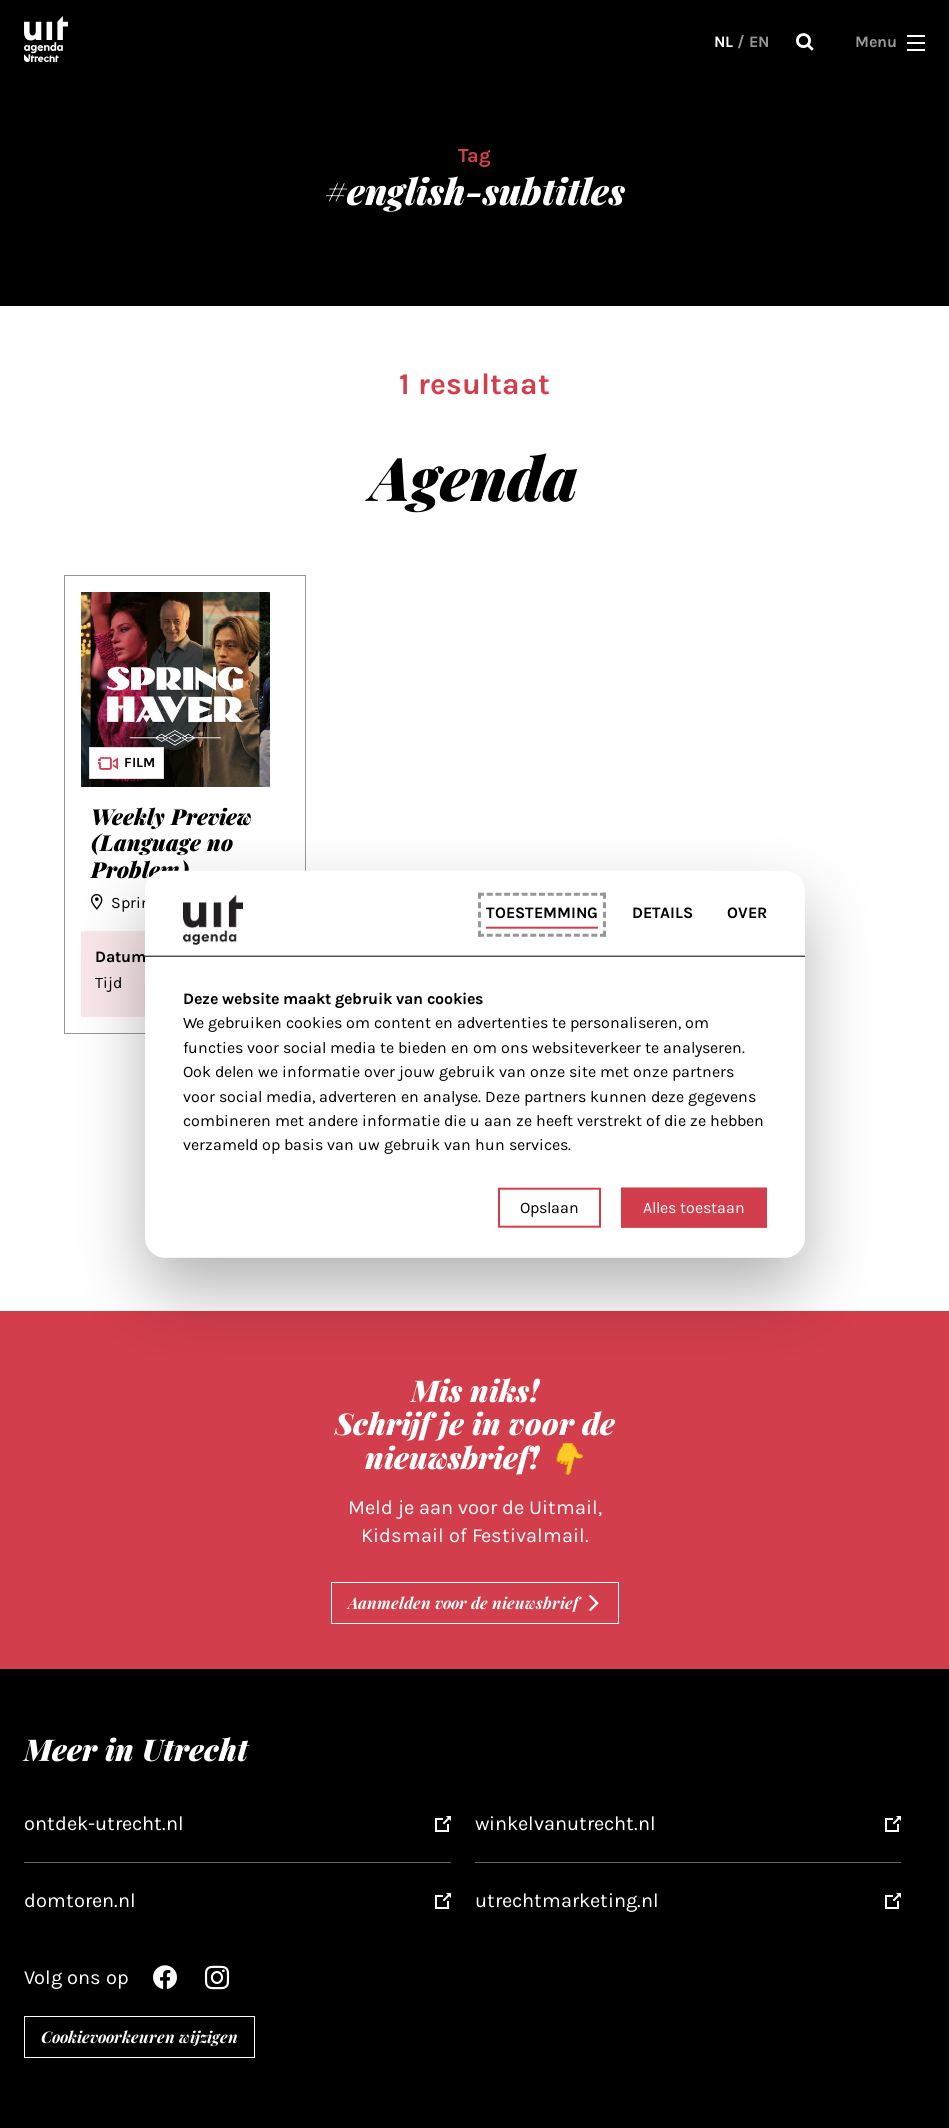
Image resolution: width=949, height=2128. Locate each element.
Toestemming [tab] (542, 912)
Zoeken (805, 42)
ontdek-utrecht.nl (104, 1823)
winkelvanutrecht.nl (565, 1823)
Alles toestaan (694, 1206)
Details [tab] (662, 912)
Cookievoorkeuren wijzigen (139, 2036)
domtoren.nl (80, 1900)
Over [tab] (747, 912)
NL (723, 41)
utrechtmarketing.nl (567, 1900)
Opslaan (549, 1206)
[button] (916, 42)
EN (759, 41)
